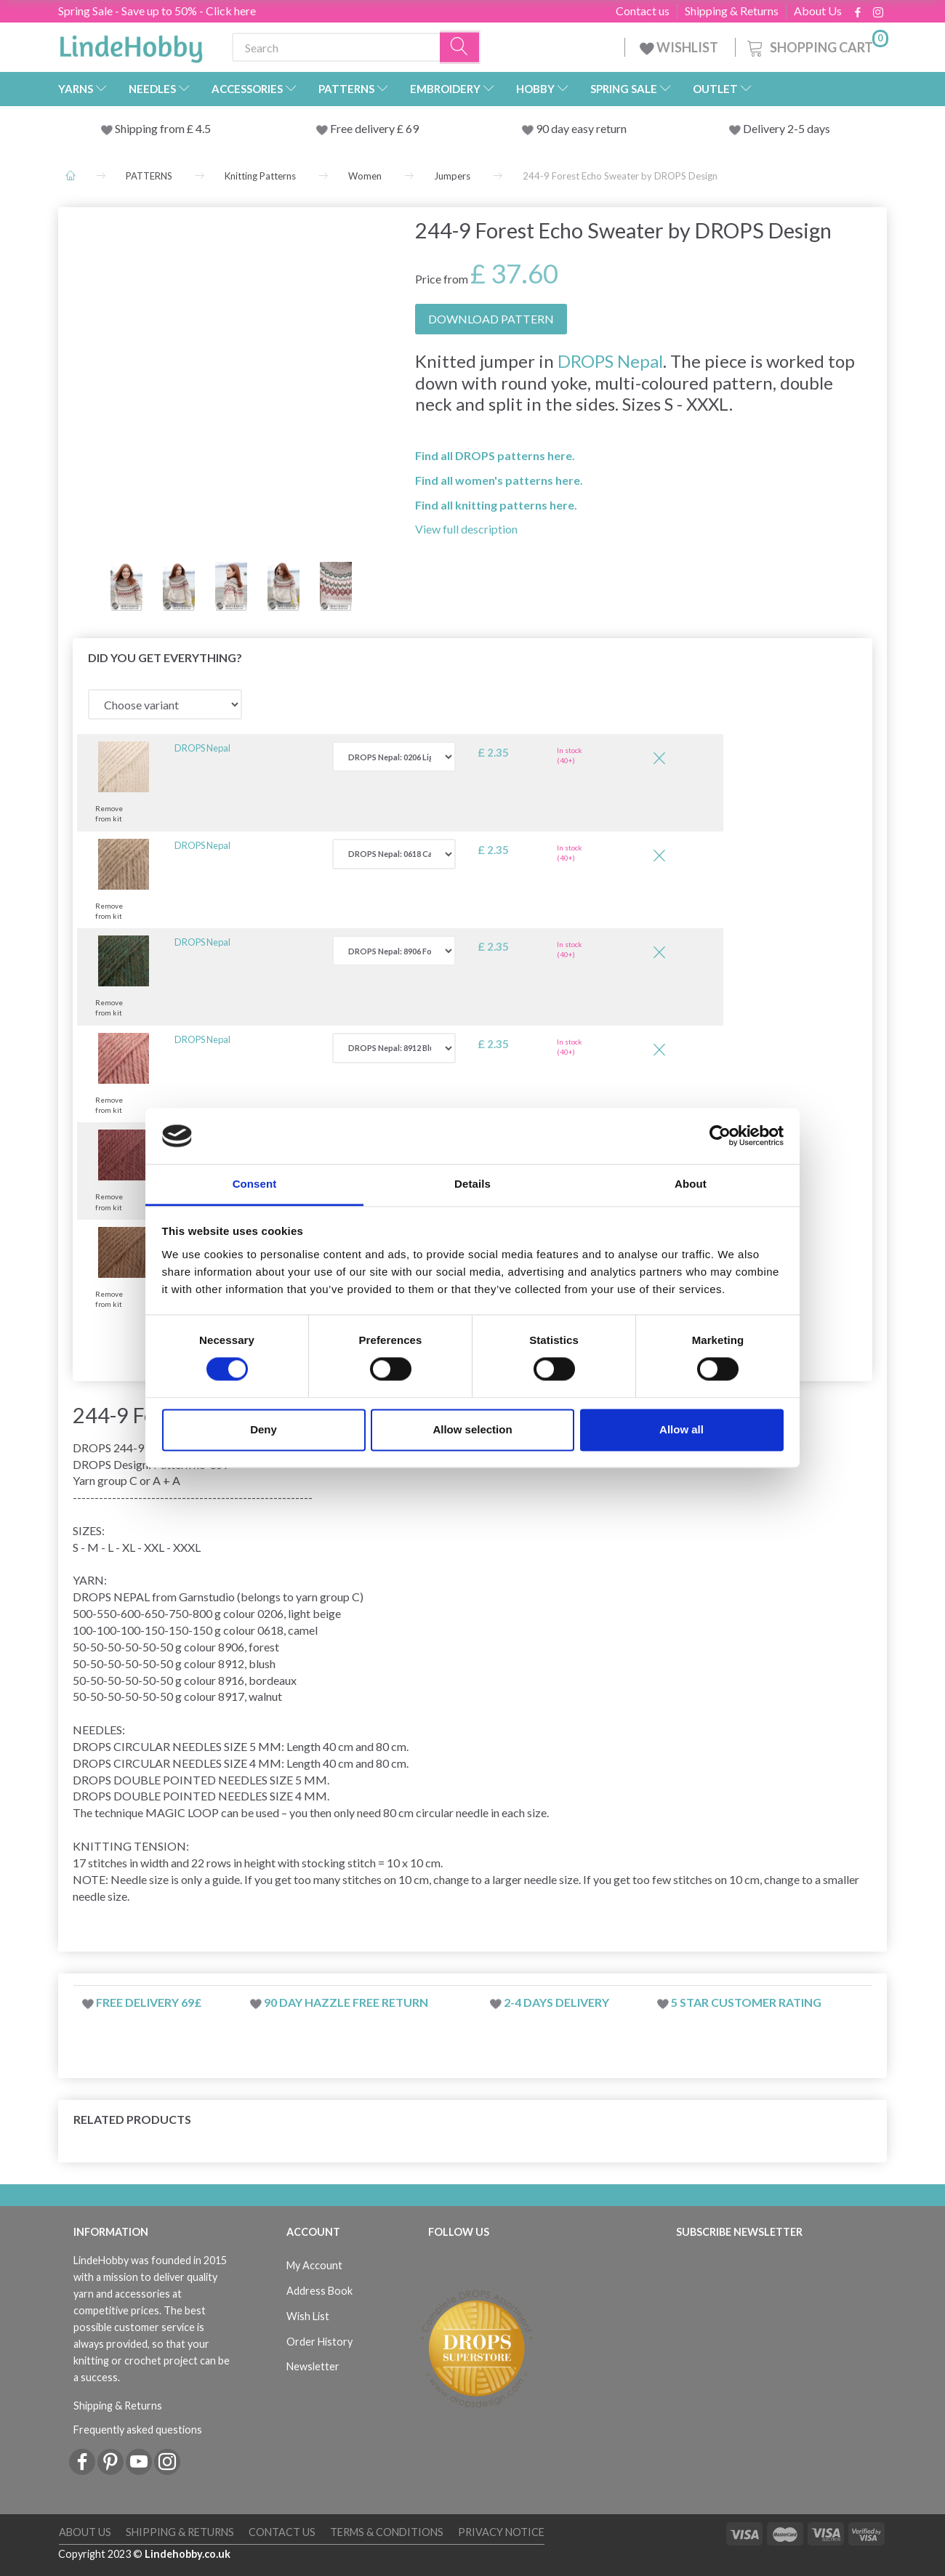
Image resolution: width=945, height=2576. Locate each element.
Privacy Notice (501, 2532)
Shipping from (151, 128)
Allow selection (472, 1429)
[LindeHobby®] (131, 44)
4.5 (202, 128)
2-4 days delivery (556, 2002)
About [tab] (691, 1184)
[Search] (460, 47)
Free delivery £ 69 (374, 128)
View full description (466, 529)
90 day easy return (581, 128)
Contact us (642, 10)
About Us (818, 10)
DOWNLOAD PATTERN (491, 319)
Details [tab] (472, 1184)
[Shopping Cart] (816, 45)
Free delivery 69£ (148, 2002)
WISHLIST (680, 47)
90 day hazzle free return (346, 2002)
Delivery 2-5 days (786, 128)
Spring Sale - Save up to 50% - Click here (157, 10)
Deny (263, 1429)
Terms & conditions (386, 2532)
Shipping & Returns (732, 10)
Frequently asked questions (137, 2429)
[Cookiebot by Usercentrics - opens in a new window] (720, 1136)
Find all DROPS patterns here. (495, 455)
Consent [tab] (255, 1184)
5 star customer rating (746, 2002)
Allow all (681, 1429)
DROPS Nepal (610, 360)
